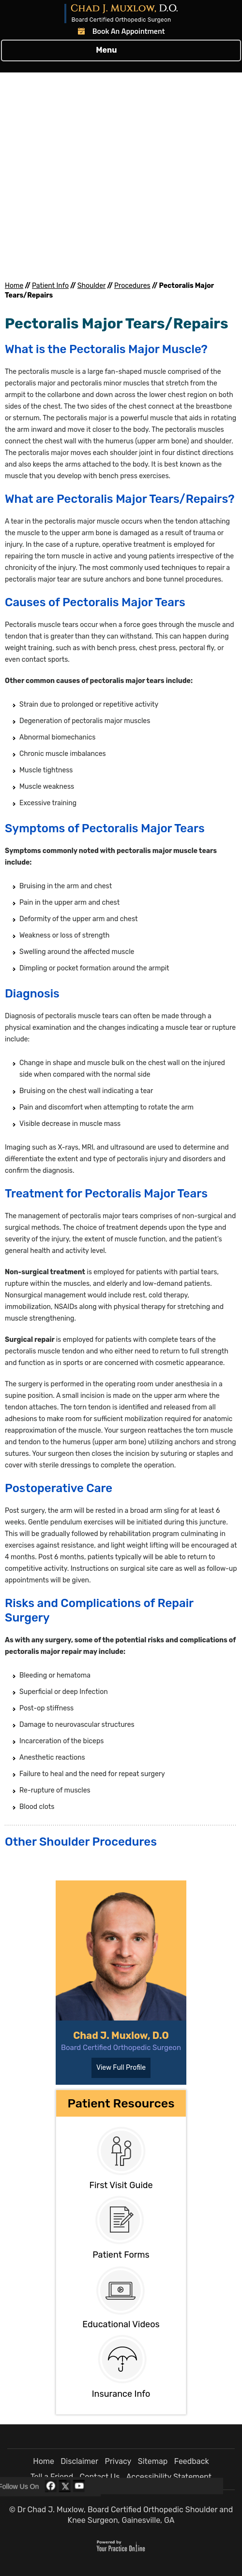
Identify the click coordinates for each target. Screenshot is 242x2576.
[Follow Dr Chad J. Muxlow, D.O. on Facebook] (51, 2486)
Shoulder (91, 286)
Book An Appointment (128, 31)
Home (14, 286)
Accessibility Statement (169, 2476)
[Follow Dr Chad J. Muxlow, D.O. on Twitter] (65, 2486)
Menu (118, 50)
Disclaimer (79, 2461)
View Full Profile (121, 2068)
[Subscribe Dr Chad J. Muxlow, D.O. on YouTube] (79, 2486)
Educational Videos (120, 2324)
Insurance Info (121, 2394)
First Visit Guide (120, 2185)
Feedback (191, 2461)
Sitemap (153, 2461)
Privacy (118, 2461)
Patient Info (50, 286)
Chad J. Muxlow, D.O (120, 2035)
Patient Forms (121, 2254)
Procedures (132, 286)
